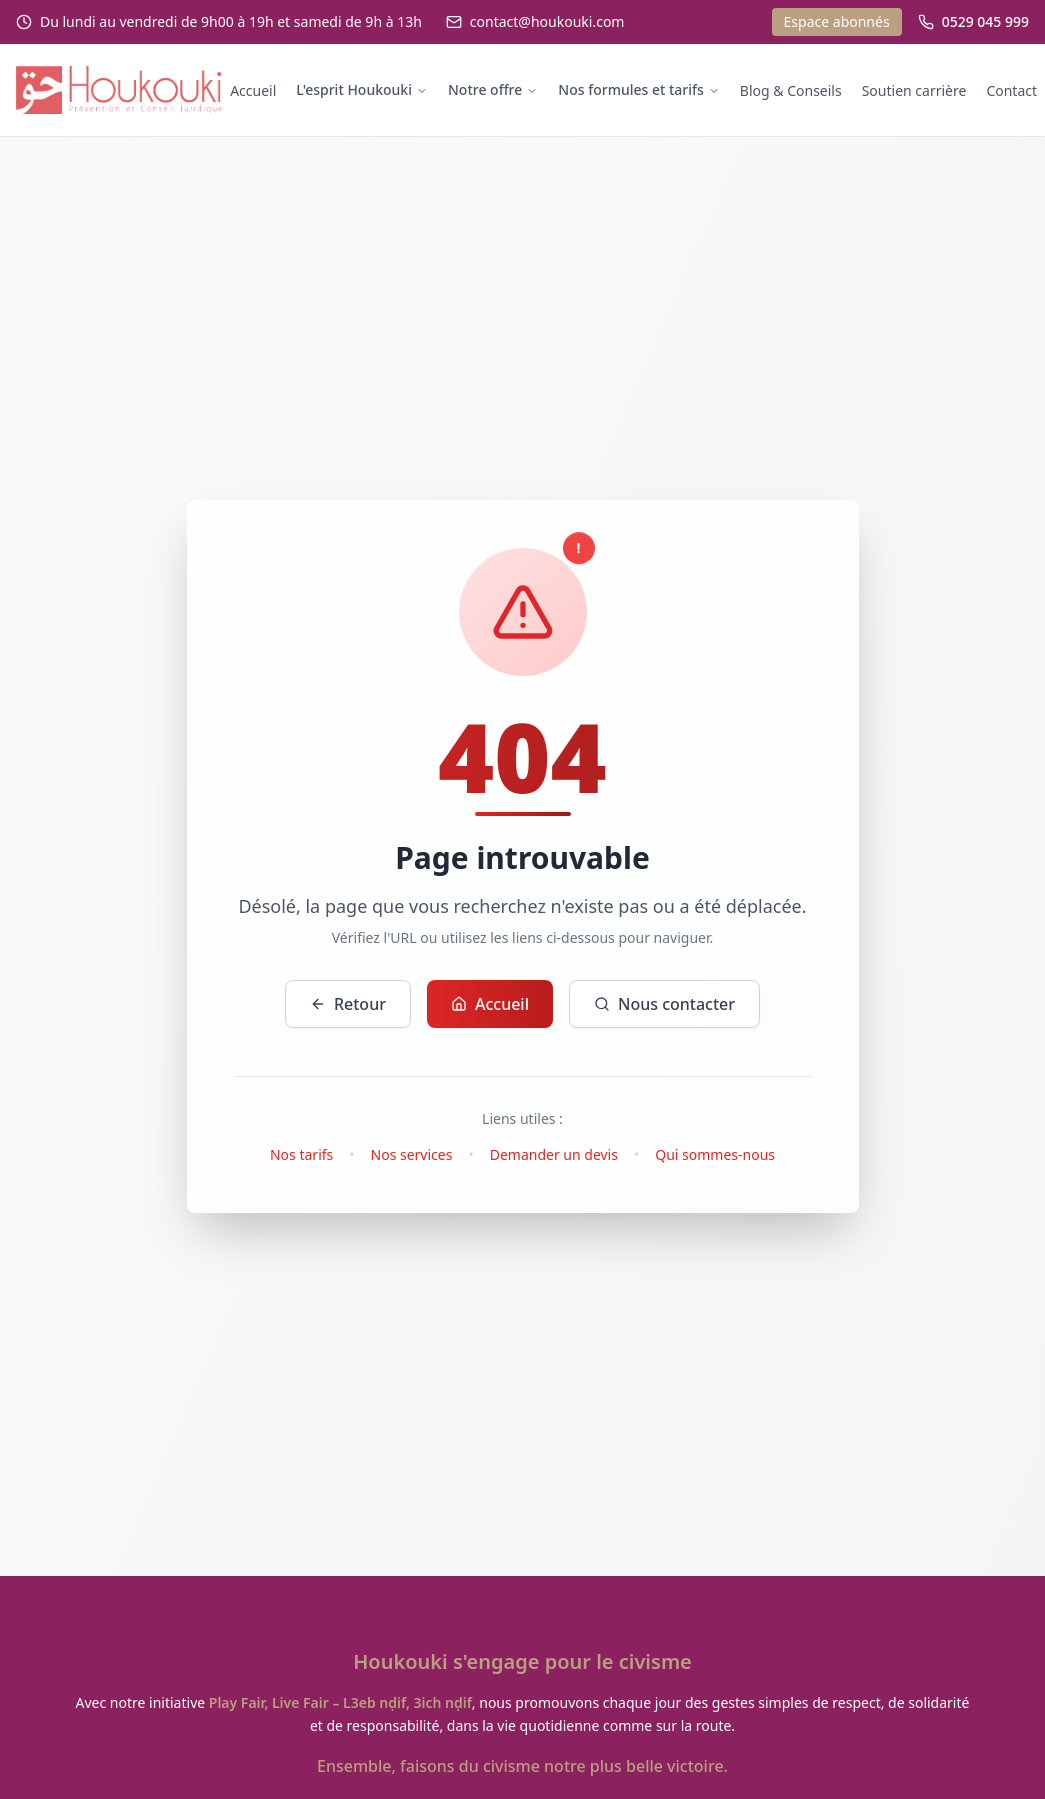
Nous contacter (664, 1004)
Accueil (253, 90)
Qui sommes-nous (715, 1154)
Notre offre (493, 89)
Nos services (412, 1154)
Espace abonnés (837, 21)
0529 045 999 (985, 21)
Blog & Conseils (791, 90)
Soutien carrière (914, 90)
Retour (348, 1004)
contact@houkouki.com (547, 21)
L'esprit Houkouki (362, 89)
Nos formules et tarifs (639, 89)
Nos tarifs (301, 1154)
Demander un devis (554, 1154)
